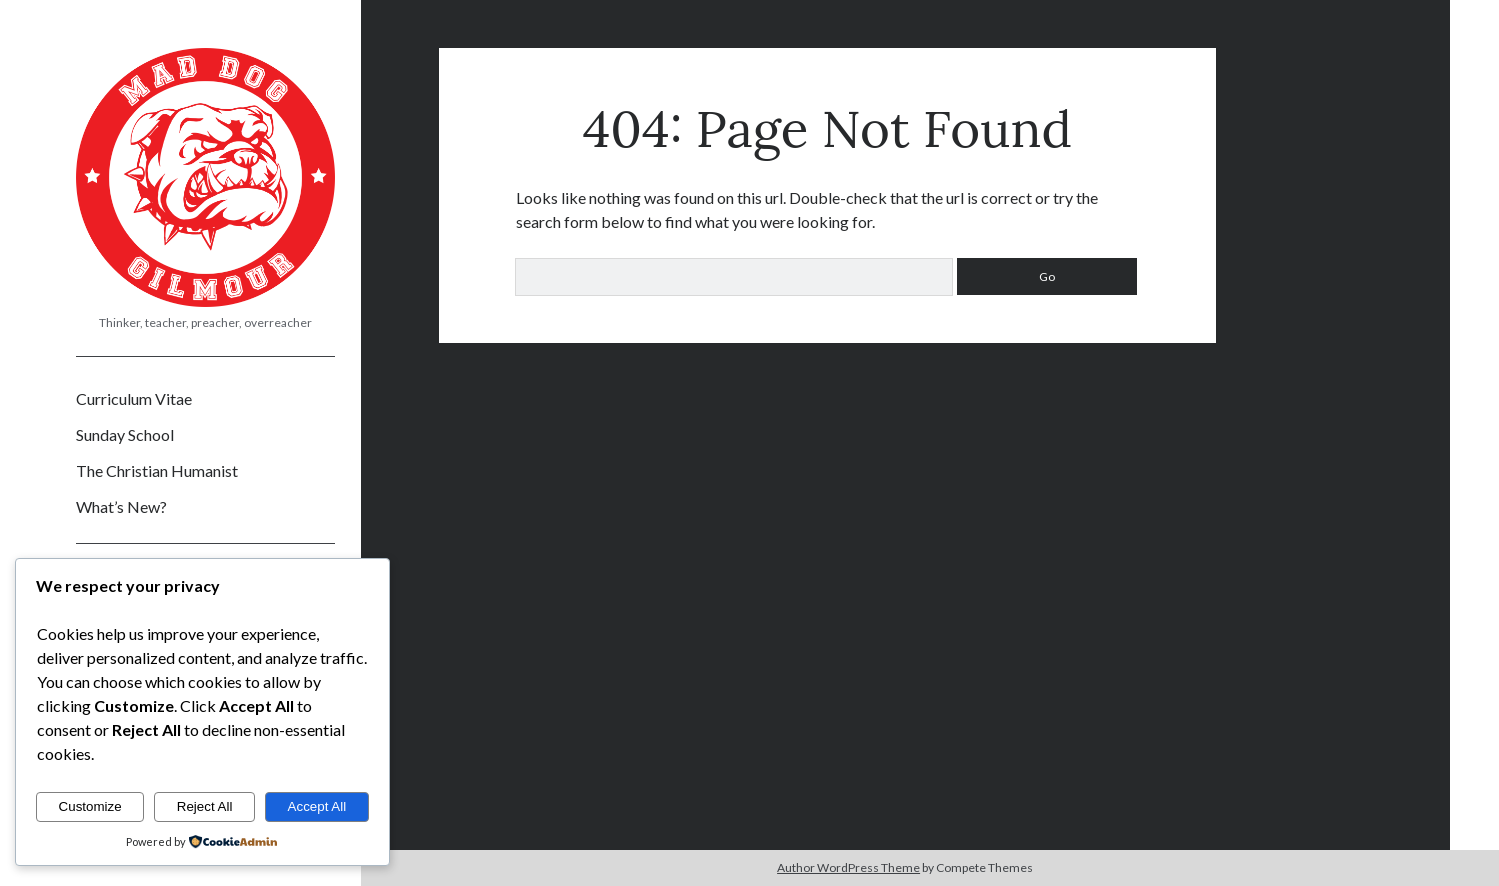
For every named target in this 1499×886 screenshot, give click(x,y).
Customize (90, 806)
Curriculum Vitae (134, 398)
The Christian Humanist (157, 470)
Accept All (317, 806)
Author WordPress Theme (848, 867)
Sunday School (125, 434)
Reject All (205, 806)
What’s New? (121, 506)
